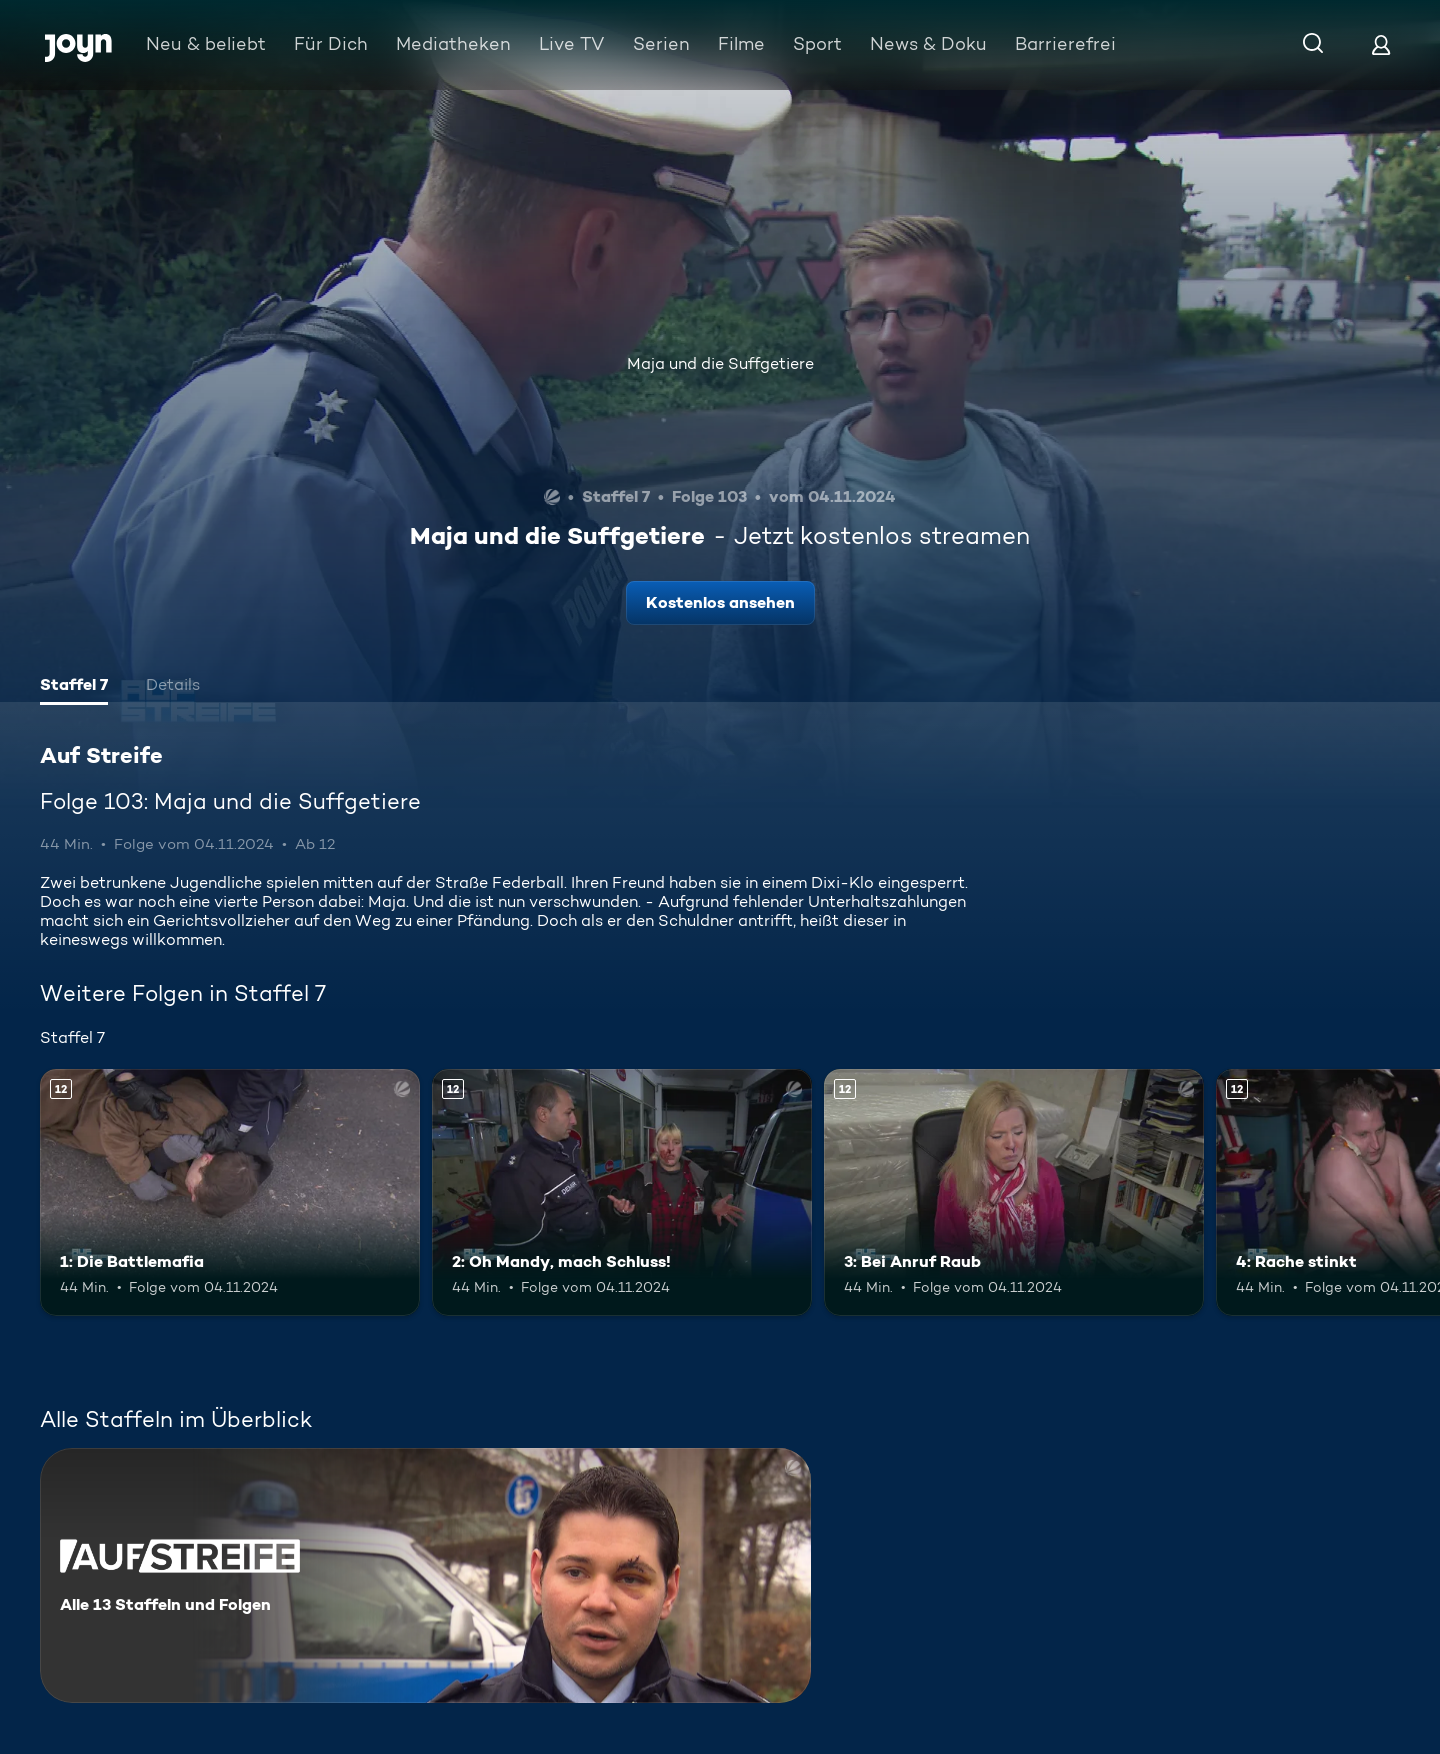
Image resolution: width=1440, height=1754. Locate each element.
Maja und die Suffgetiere (720, 363)
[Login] (1381, 44)
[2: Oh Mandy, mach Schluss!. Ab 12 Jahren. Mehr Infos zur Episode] (622, 1192)
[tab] (74, 687)
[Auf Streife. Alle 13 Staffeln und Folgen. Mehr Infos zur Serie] (425, 1575)
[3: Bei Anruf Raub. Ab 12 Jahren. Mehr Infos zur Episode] (1014, 1192)
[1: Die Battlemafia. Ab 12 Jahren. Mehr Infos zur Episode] (230, 1192)
